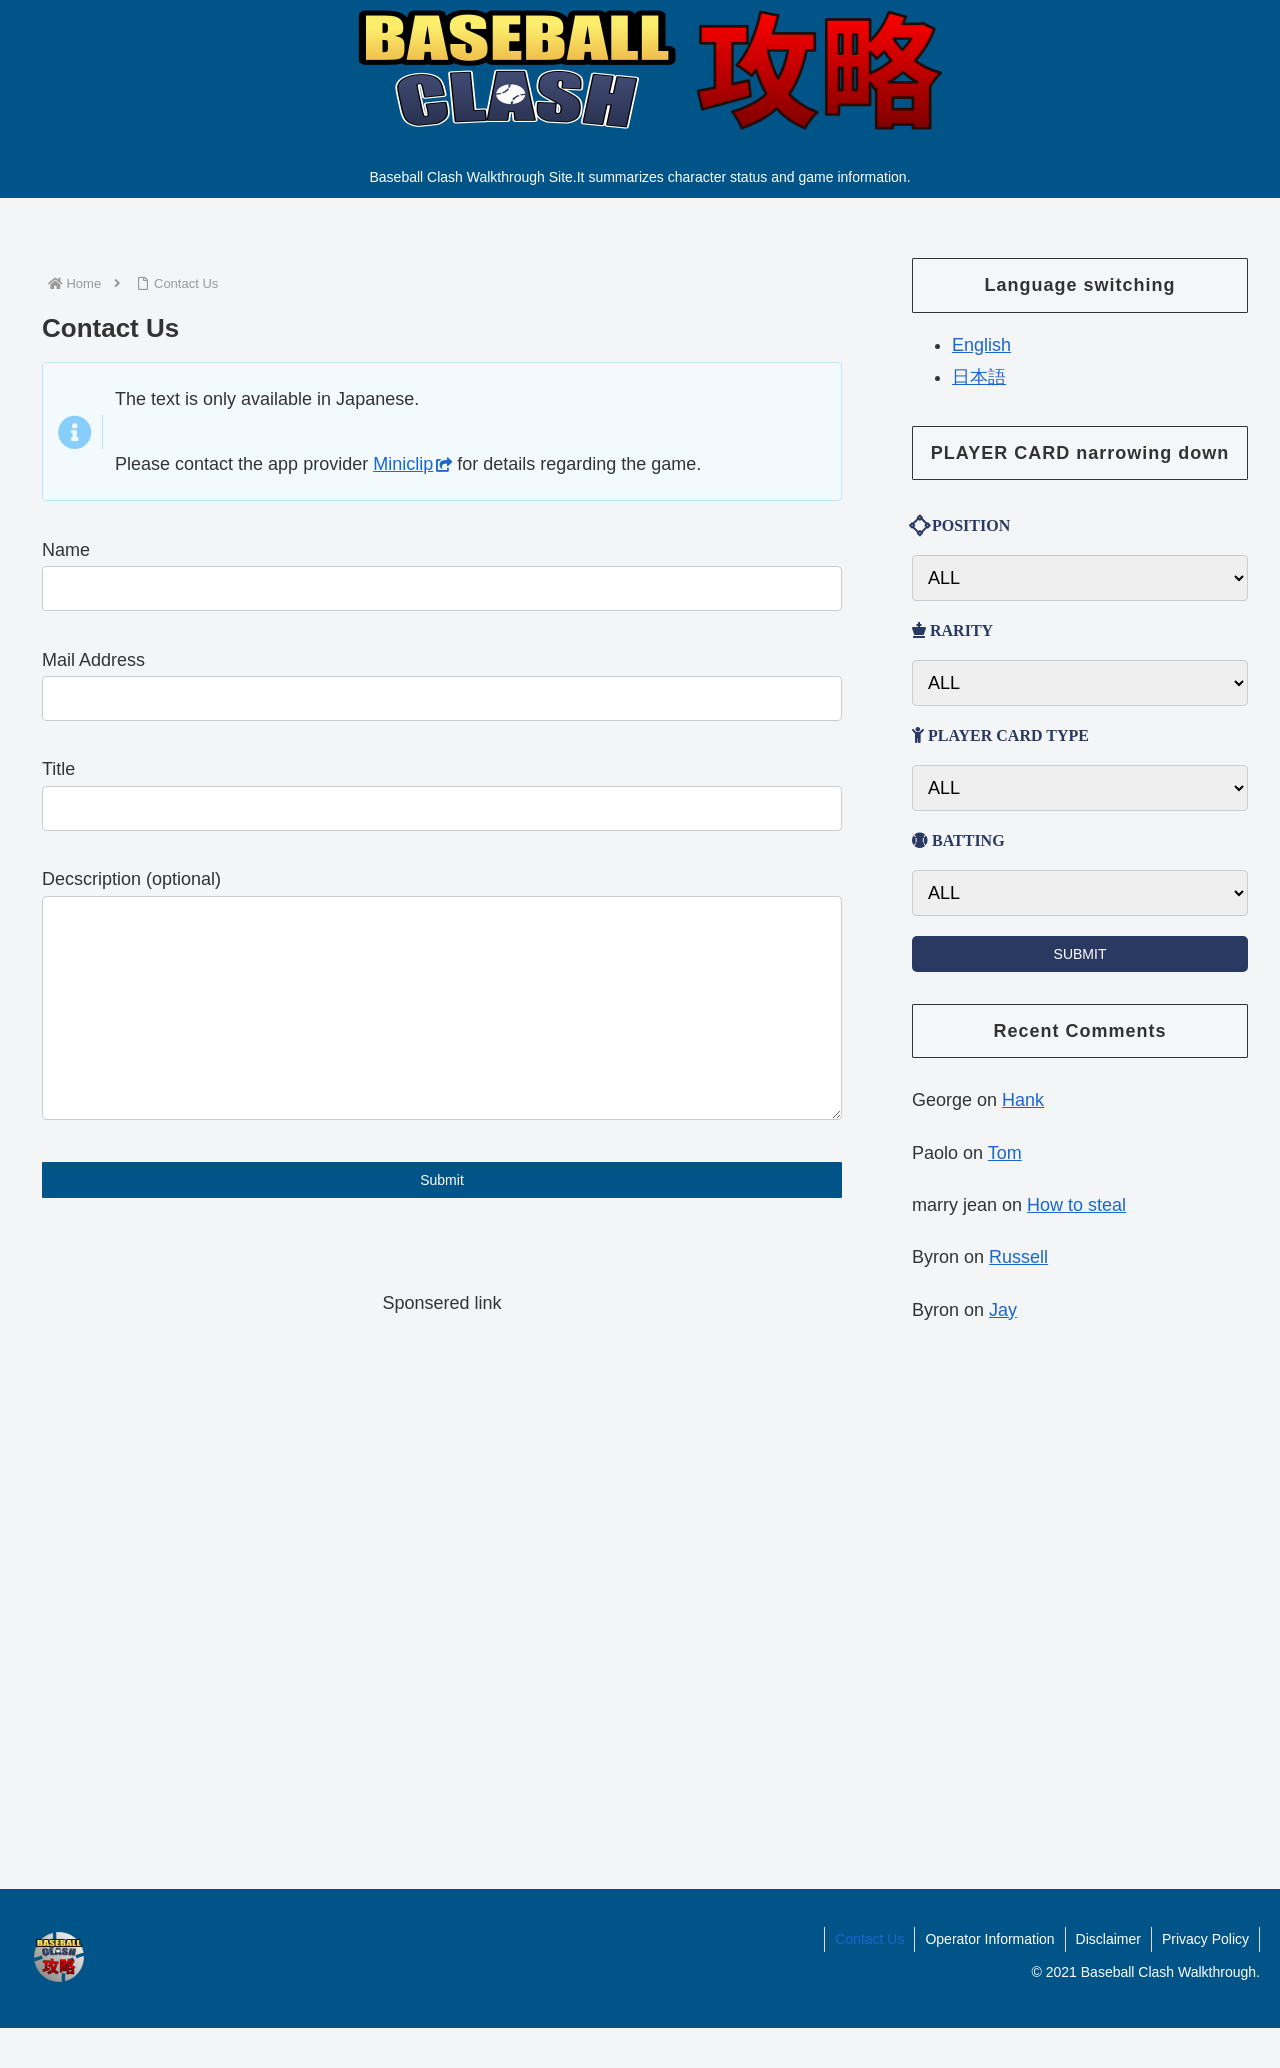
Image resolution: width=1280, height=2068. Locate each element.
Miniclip (412, 464)
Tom (1005, 1153)
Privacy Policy (1205, 1979)
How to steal (1076, 1205)
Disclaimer (1108, 1979)
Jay (1003, 1310)
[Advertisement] (442, 1599)
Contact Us (869, 1979)
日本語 (979, 377)
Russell (1018, 1257)
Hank (1023, 1100)
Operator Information (989, 1979)
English (981, 345)
